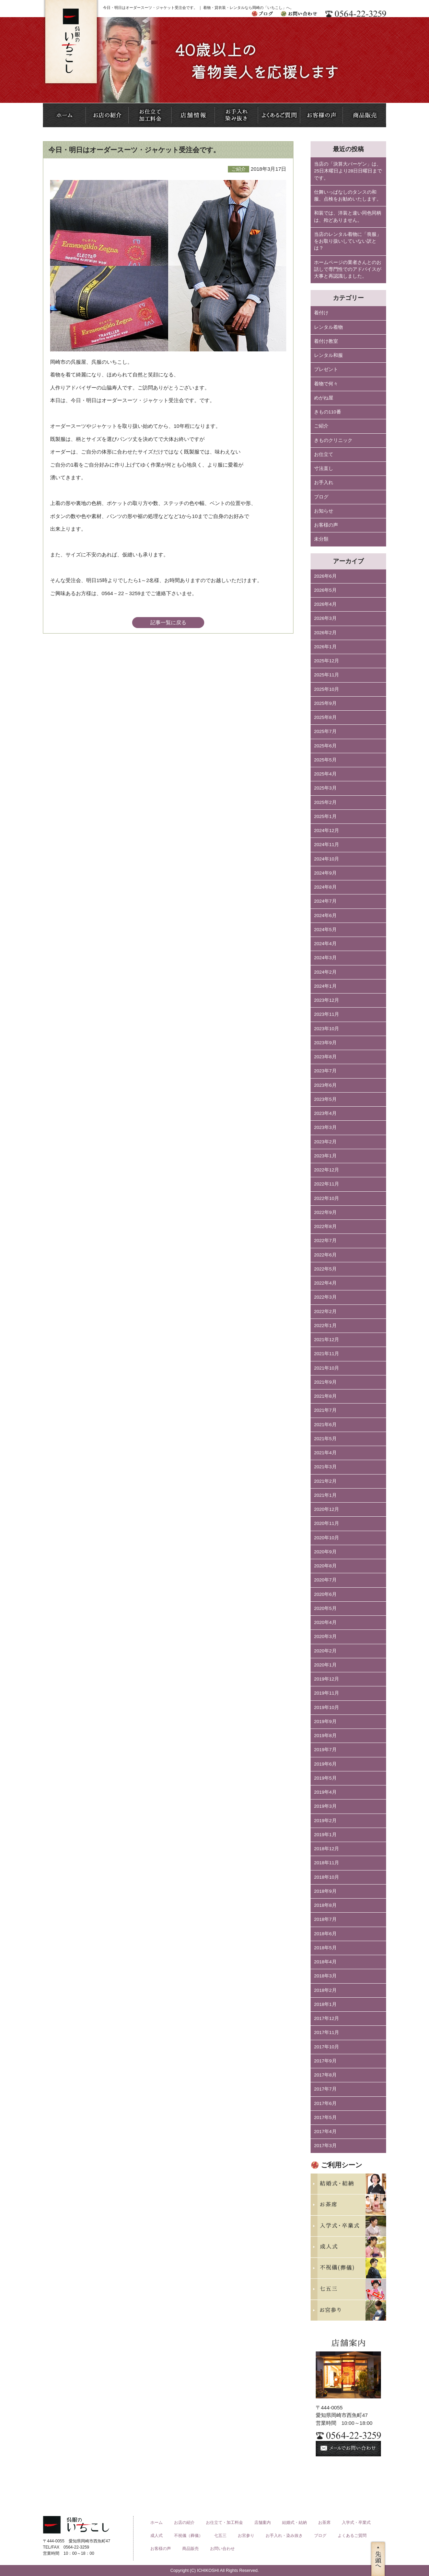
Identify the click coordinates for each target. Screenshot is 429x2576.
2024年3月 (325, 957)
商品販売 (190, 2548)
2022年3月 (325, 1297)
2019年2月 (325, 1820)
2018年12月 (326, 1848)
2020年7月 (325, 1579)
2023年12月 (326, 1000)
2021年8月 (325, 1396)
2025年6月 (325, 745)
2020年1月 (325, 1665)
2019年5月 (325, 1778)
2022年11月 (326, 1184)
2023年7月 (325, 1070)
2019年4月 (325, 1792)
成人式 (156, 2535)
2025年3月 (325, 788)
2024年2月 (325, 972)
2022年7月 (325, 1240)
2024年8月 (325, 887)
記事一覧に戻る (168, 622)
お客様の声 (326, 525)
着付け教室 (326, 341)
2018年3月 (325, 1975)
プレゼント (326, 369)
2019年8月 (325, 1735)
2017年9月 (325, 2060)
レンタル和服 (328, 355)
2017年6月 (325, 2103)
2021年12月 (326, 1339)
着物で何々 (326, 383)
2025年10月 (326, 689)
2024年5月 (325, 929)
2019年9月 (325, 1721)
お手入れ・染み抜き (284, 2535)
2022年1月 (325, 1325)
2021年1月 (325, 1495)
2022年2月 (325, 1311)
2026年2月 (325, 632)
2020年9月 (325, 1551)
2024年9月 (325, 873)
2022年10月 (326, 1198)
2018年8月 (325, 1905)
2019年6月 (325, 1764)
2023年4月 (325, 1113)
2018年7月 (325, 1919)
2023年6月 (325, 1085)
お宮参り (246, 2535)
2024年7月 (325, 901)
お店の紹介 (184, 2522)
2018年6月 (325, 1933)
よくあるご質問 (352, 2535)
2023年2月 (325, 1141)
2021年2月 (325, 1481)
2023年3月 (325, 1127)
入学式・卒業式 (356, 2522)
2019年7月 (325, 1749)
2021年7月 (325, 1410)
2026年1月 (325, 646)
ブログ (321, 496)
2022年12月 (326, 1169)
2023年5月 (325, 1099)
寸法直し (323, 468)
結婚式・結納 (294, 2522)
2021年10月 (326, 1368)
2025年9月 (325, 703)
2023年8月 (325, 1056)
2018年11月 (326, 1862)
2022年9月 (325, 1212)
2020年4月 (325, 1622)
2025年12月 (326, 660)
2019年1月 (325, 1834)
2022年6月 (325, 1254)
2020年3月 (325, 1636)
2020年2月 (325, 1650)
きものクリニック (333, 440)
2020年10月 (326, 1537)
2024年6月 (325, 915)
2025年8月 (325, 717)
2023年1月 (325, 1155)
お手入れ (323, 482)
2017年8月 (325, 2075)
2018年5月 (325, 1947)
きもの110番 (327, 411)
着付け (321, 312)
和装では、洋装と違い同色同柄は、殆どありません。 (347, 216)
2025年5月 (325, 759)
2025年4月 (325, 774)
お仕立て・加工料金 (224, 2522)
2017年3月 (325, 2145)
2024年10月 (326, 859)
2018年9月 (325, 1891)
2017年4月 (325, 2131)
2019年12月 (326, 1679)
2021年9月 (325, 1382)
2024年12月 (326, 830)
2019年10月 (326, 1707)
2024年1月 (325, 986)
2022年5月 (325, 1269)
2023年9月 (325, 1042)
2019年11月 (326, 1693)
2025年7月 (325, 731)
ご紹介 (321, 426)
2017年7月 (325, 2089)
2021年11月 (326, 1353)
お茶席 (324, 2522)
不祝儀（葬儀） (188, 2535)
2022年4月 (325, 1283)
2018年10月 (326, 1877)
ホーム (156, 2522)
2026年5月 (325, 590)
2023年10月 (326, 1028)
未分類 (321, 539)
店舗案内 (262, 2522)
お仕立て (323, 454)
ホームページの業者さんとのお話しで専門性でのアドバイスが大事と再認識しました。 (347, 269)
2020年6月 (325, 1594)
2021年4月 (325, 1452)
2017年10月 (326, 2046)
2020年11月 (326, 1523)
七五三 (220, 2535)
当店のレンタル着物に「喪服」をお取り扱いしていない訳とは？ (347, 241)
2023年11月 (326, 1014)
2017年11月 (326, 2032)
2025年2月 (325, 802)
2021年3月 (325, 1466)
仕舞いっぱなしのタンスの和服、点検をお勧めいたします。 (347, 196)
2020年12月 (326, 1509)
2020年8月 (325, 1565)
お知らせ (323, 511)
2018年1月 (325, 2004)
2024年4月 (325, 943)
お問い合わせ (222, 2548)
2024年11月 (326, 844)
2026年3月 (325, 618)
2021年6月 (325, 1424)
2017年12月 (326, 2018)
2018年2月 (325, 1990)
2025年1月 (325, 816)
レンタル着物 (328, 327)
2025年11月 (326, 674)
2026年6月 (325, 576)
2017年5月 (325, 2117)
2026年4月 (325, 604)
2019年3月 (325, 1806)
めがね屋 (323, 397)
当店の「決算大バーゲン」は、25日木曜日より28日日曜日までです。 (348, 171)
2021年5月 (325, 1438)
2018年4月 (325, 1961)
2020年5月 (325, 1608)
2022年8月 (325, 1226)
